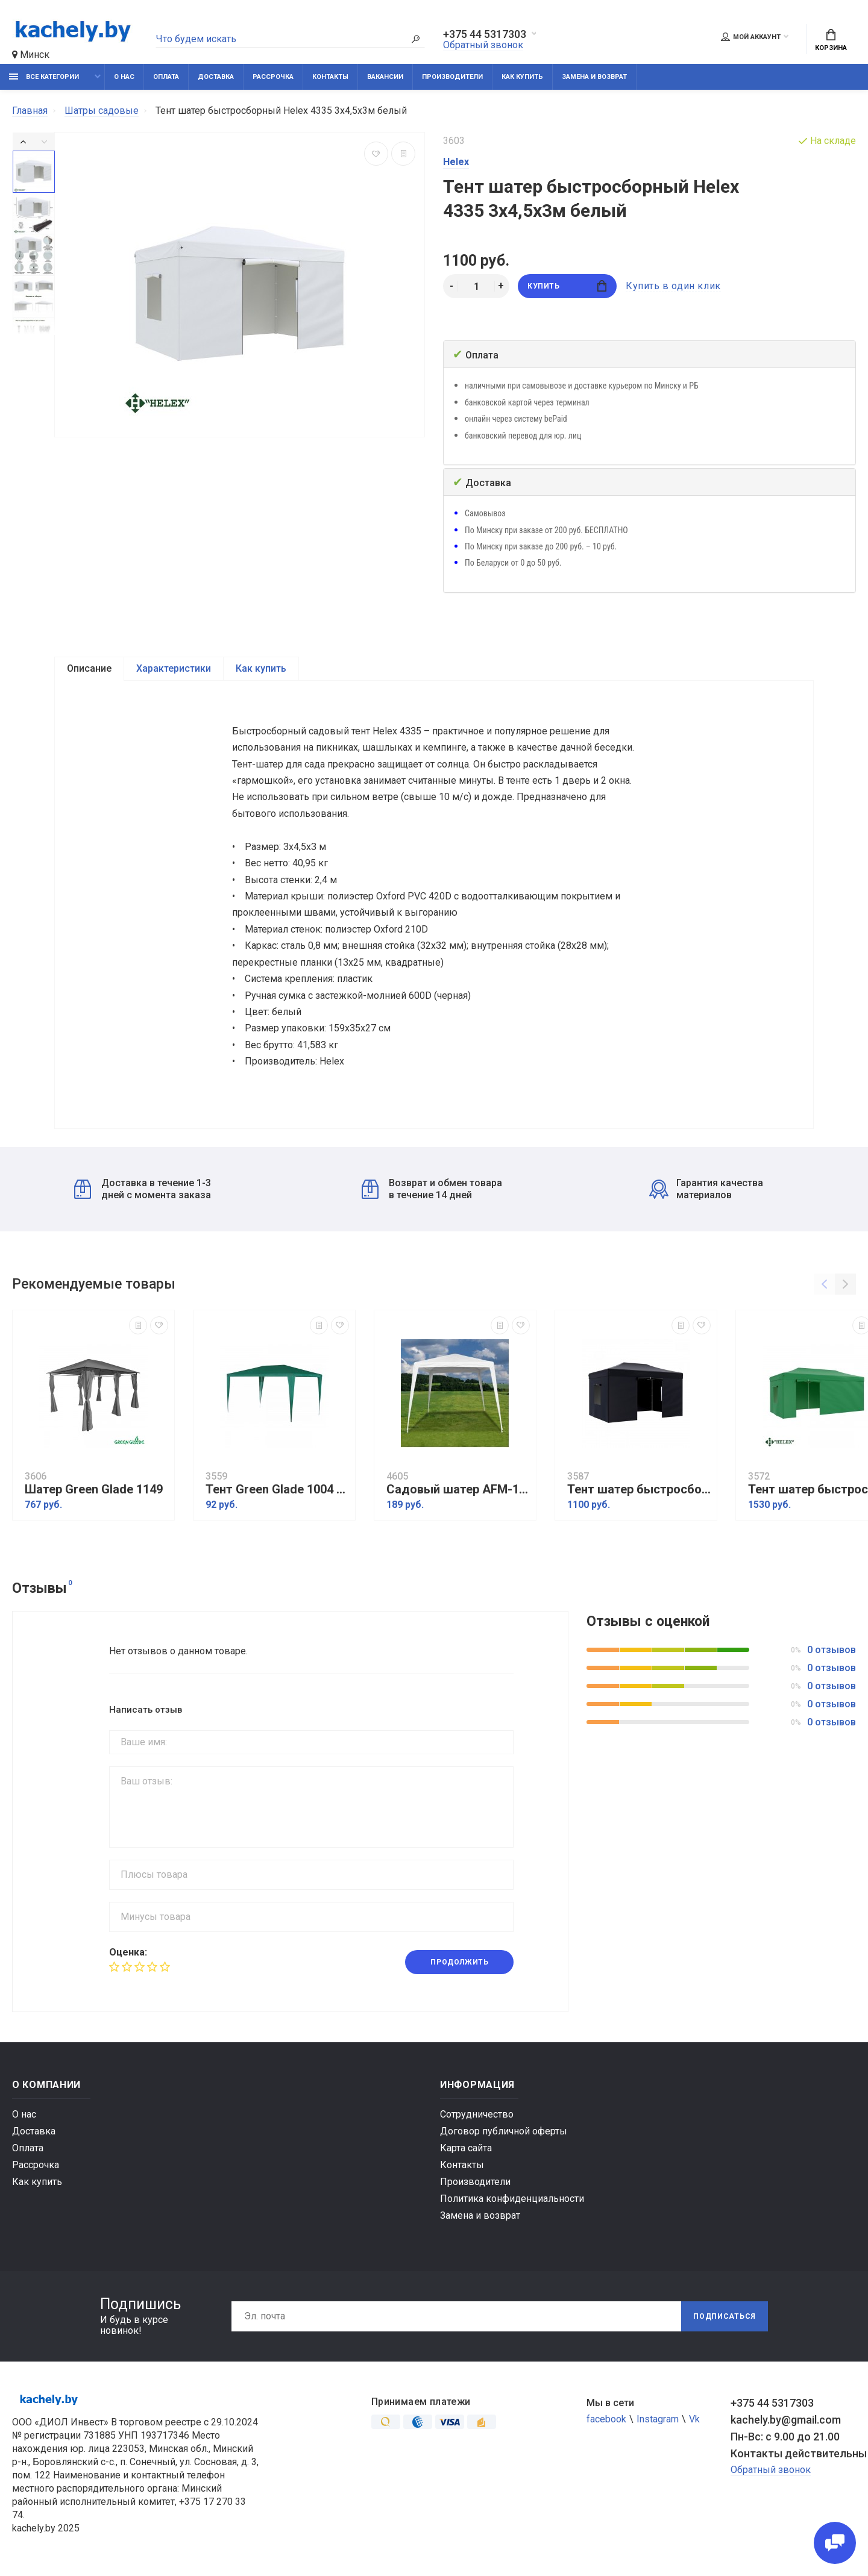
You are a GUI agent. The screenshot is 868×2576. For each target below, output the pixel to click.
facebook (606, 2419)
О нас (124, 77)
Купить (566, 286)
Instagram (658, 2419)
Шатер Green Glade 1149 (94, 1489)
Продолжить (459, 1962)
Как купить (522, 77)
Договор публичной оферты (503, 2131)
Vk (694, 2419)
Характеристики (173, 668)
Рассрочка (273, 77)
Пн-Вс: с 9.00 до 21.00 (785, 2436)
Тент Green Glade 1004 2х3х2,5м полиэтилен (277, 1489)
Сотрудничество (477, 2114)
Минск (30, 54)
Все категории (44, 77)
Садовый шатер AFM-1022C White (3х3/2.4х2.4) (458, 1489)
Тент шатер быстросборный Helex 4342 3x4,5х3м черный (639, 1489)
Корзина (831, 40)
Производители (452, 77)
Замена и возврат (594, 77)
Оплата (166, 77)
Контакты (330, 77)
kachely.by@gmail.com (786, 2419)
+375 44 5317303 (484, 34)
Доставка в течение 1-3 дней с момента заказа (142, 1189)
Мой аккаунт (751, 37)
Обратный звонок (483, 45)
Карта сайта (466, 2148)
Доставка (216, 77)
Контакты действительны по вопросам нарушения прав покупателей (793, 2453)
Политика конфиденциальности (512, 2198)
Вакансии (385, 77)
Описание (89, 668)
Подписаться (724, 2316)
